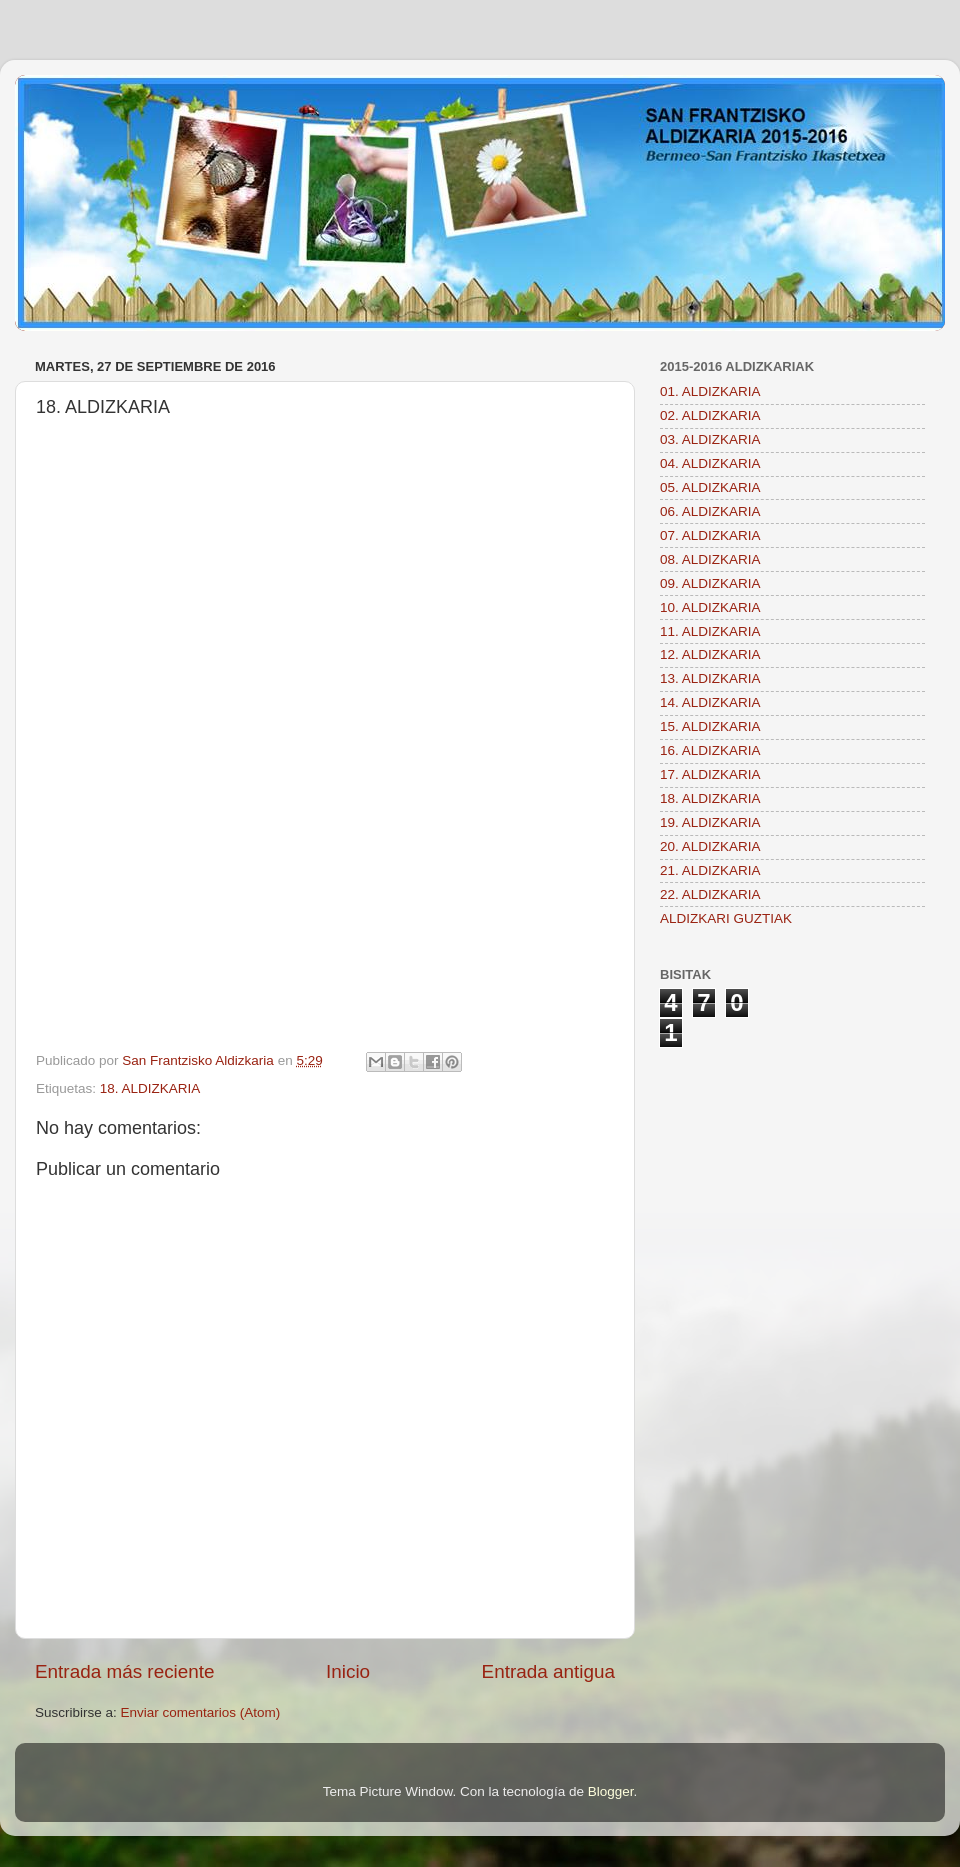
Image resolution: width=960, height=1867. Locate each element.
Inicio (348, 1671)
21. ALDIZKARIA (710, 870)
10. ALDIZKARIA (710, 607)
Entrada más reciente (125, 1671)
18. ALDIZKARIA (150, 1088)
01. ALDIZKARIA (710, 391)
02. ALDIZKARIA (710, 415)
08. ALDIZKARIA (710, 559)
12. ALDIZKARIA (710, 654)
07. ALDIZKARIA (710, 535)
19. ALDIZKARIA (710, 822)
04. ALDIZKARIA (710, 463)
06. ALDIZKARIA (710, 511)
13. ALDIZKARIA (710, 678)
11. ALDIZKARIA (710, 631)
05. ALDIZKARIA (710, 487)
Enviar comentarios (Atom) (201, 1712)
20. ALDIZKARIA (710, 846)
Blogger (611, 1791)
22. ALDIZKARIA (710, 894)
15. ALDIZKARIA (710, 726)
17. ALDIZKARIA (710, 774)
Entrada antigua (548, 1671)
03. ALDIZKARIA (710, 439)
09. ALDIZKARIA (710, 583)
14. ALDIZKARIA (710, 702)
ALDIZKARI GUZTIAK (726, 918)
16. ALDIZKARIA (710, 750)
